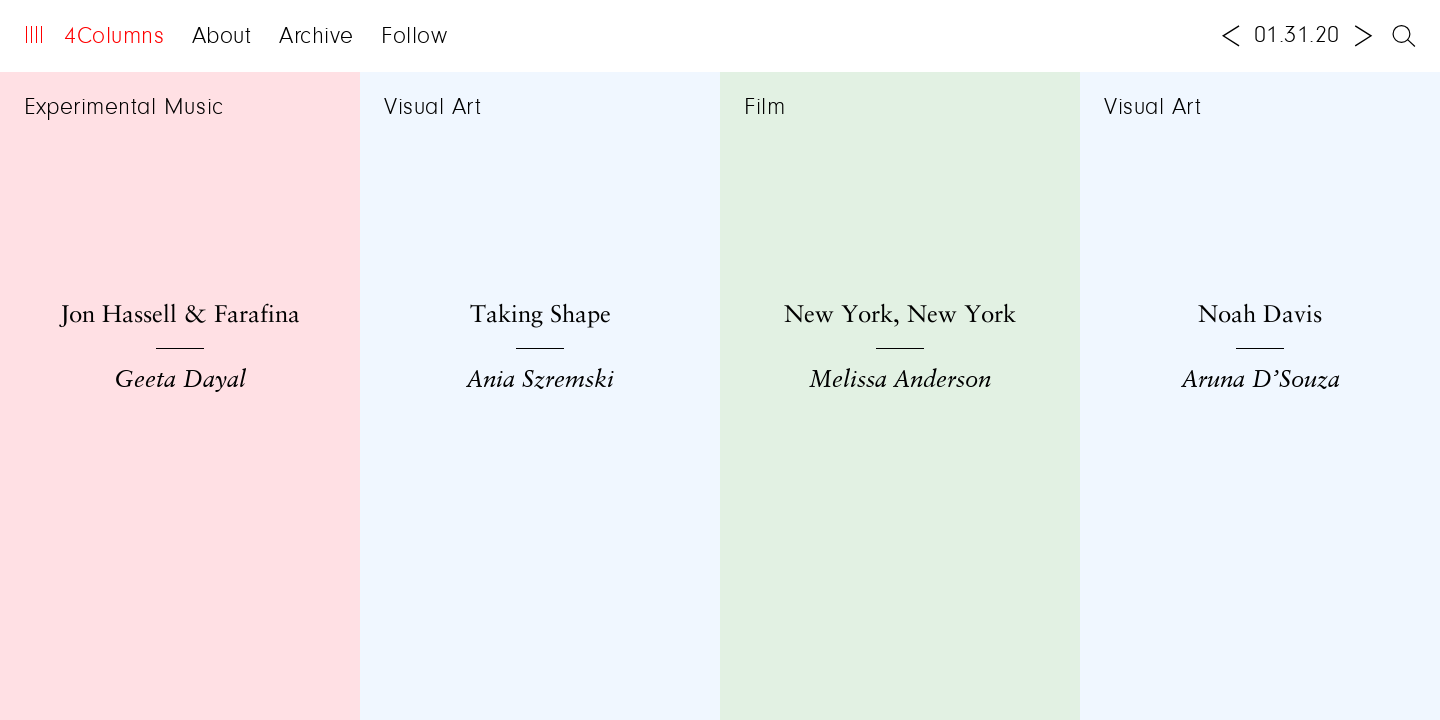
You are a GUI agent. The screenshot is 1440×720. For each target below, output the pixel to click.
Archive (316, 37)
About (222, 37)
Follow (414, 37)
